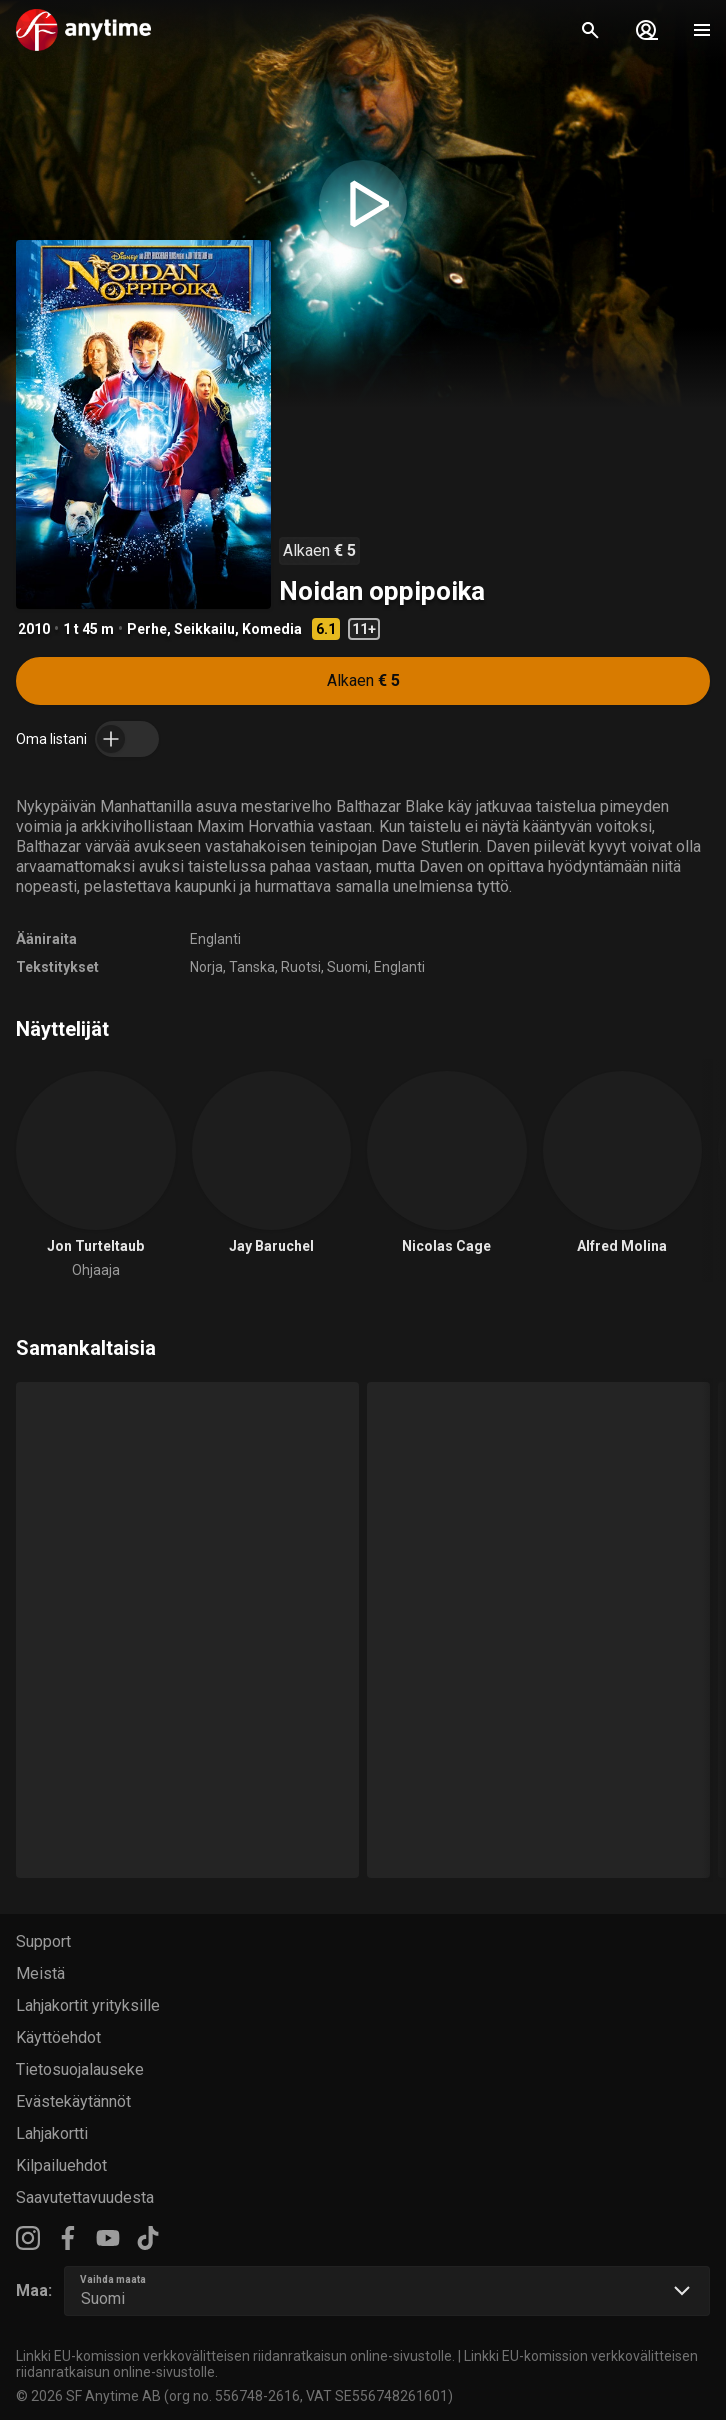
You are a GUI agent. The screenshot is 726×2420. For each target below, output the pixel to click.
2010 (34, 629)
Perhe (147, 629)
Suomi (347, 967)
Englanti (215, 939)
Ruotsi (301, 967)
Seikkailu (204, 629)
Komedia (272, 629)
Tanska (252, 967)
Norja (206, 967)
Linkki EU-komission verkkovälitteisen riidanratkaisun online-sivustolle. (235, 2356)
